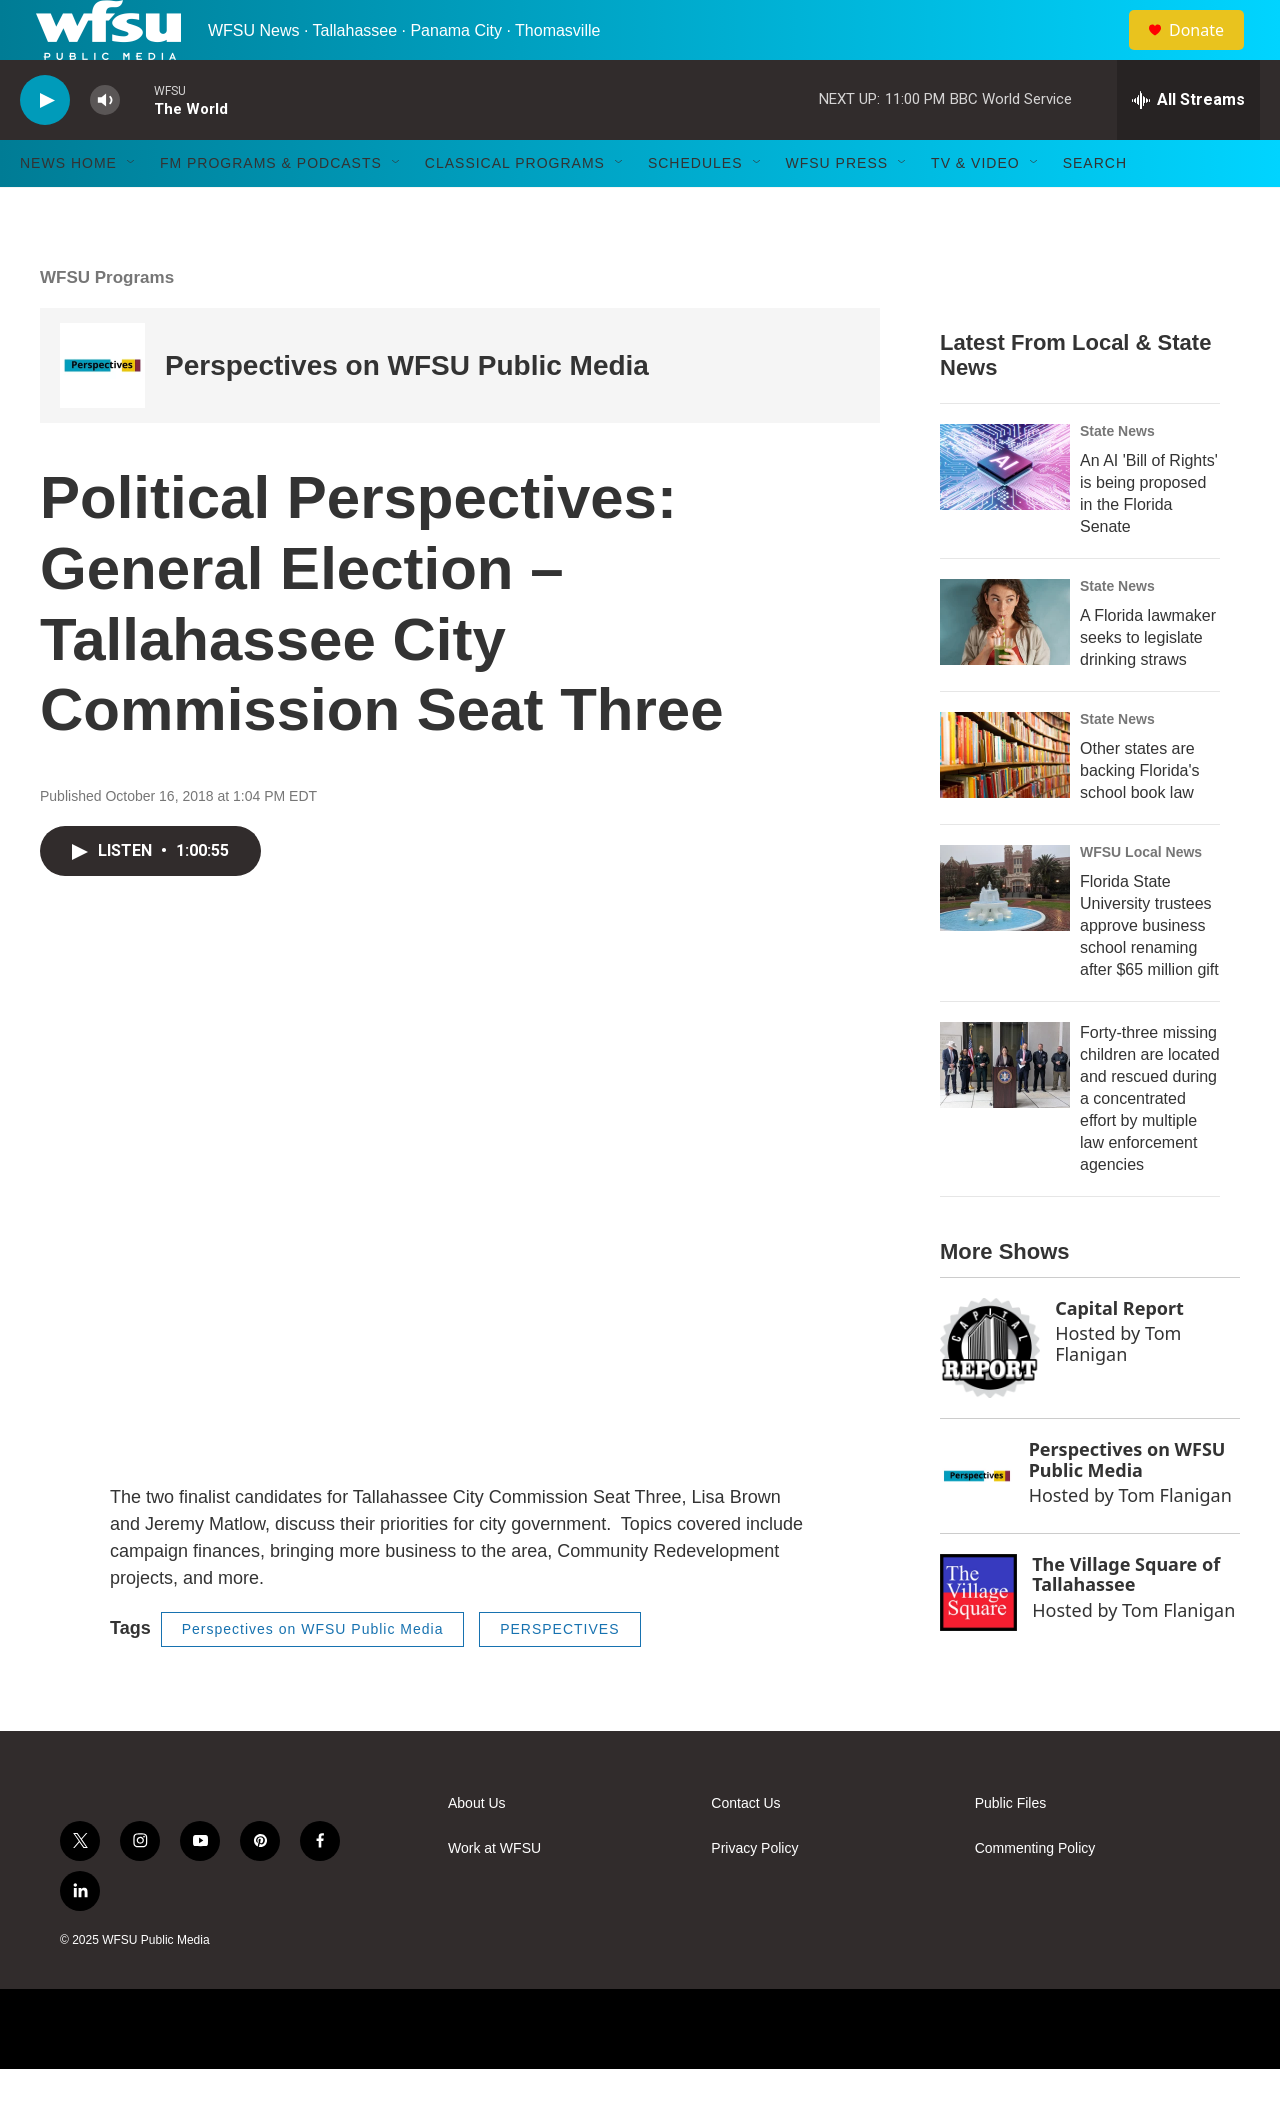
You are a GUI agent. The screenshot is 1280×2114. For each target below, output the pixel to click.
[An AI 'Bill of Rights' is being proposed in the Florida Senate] (1005, 512)
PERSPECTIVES (559, 1674)
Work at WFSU (494, 1893)
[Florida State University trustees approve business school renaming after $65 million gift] (1005, 933)
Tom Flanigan (1118, 1388)
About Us (477, 1848)
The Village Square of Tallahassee (1126, 1619)
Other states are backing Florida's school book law (1140, 815)
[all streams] (1188, 145)
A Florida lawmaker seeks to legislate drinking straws (1148, 682)
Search (1095, 208)
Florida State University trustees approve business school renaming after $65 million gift (1149, 970)
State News (1117, 476)
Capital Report (1119, 1353)
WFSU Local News (1141, 897)
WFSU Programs (107, 322)
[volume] (105, 145)
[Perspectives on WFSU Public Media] (102, 410)
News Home (68, 208)
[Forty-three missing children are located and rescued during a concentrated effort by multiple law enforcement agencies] (1005, 1110)
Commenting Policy (1035, 1893)
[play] (45, 145)
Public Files (1011, 1848)
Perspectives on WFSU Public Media (407, 410)
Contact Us (745, 1848)
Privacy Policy (754, 1893)
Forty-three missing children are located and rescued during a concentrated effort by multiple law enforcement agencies (1150, 1143)
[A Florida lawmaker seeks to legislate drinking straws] (1005, 667)
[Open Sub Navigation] (132, 208)
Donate (1209, 52)
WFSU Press (837, 208)
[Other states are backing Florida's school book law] (1005, 800)
